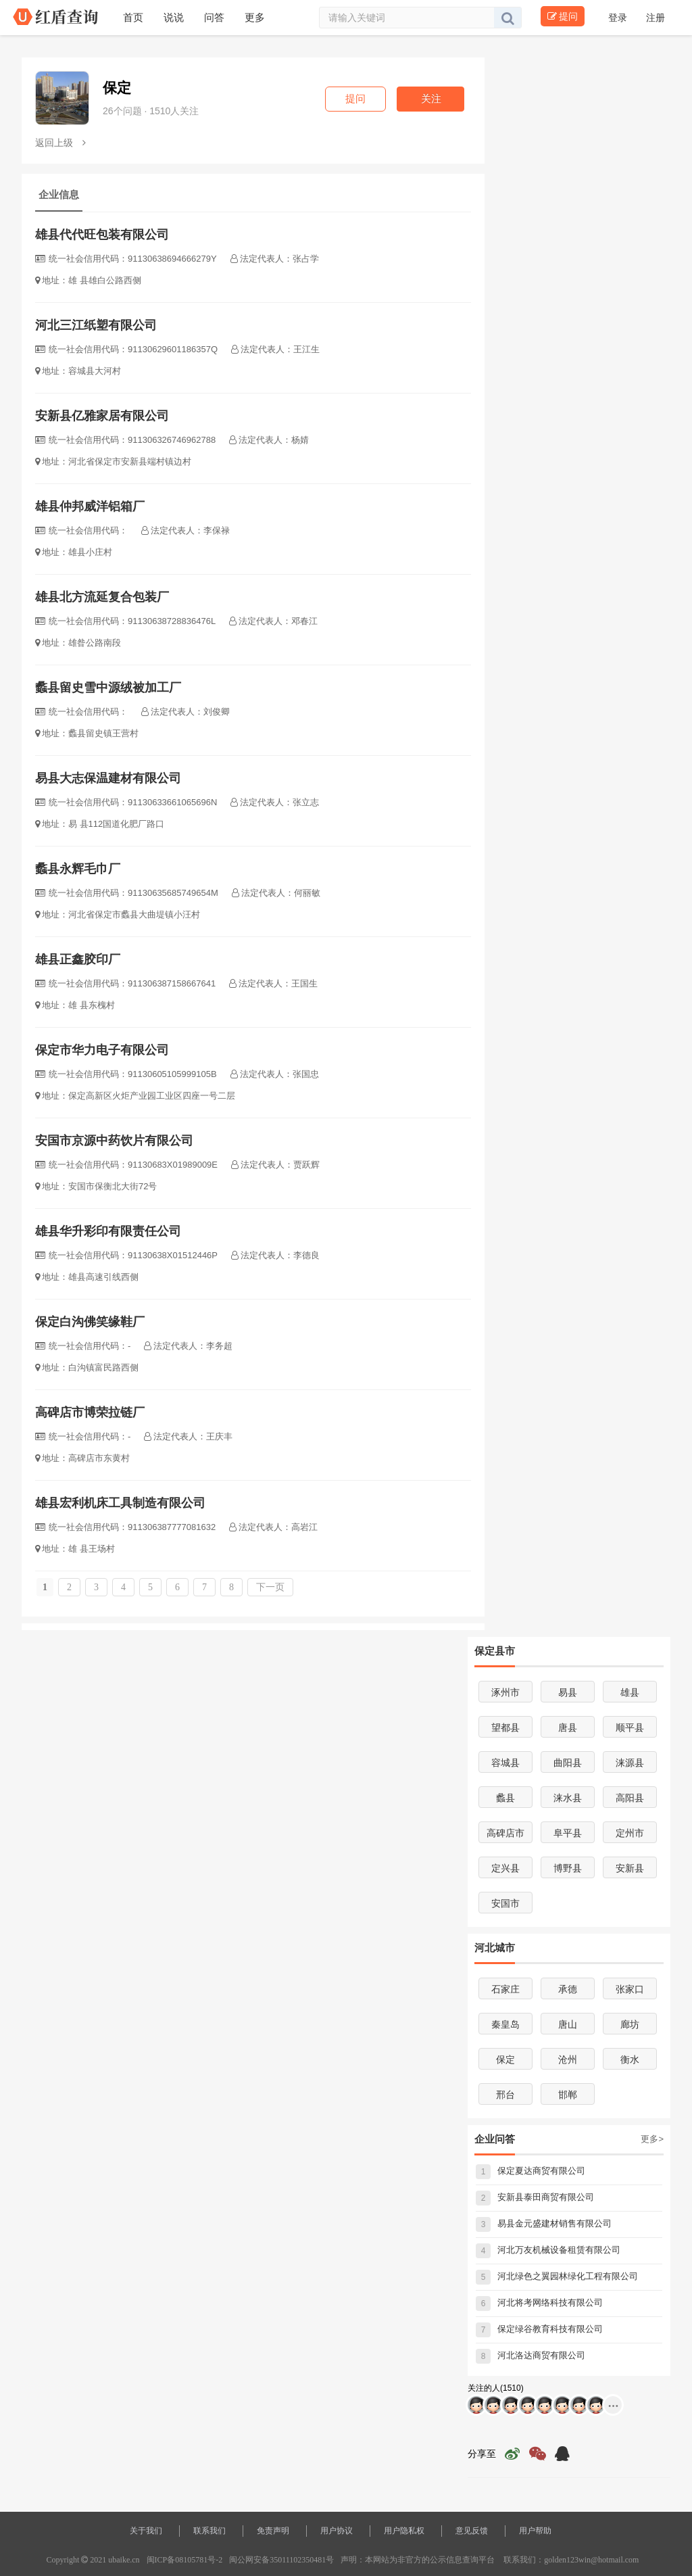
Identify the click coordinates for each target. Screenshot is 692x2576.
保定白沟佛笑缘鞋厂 (90, 1322)
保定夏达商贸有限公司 (530, 2171)
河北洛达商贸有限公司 (530, 2355)
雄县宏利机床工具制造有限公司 (120, 1503)
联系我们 (209, 2530)
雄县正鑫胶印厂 (77, 959)
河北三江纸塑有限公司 (96, 325)
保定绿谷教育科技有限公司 (539, 2329)
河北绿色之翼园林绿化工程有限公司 (557, 2276)
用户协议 (336, 2530)
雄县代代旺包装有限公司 (102, 234)
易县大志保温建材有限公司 (108, 778)
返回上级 (60, 142)
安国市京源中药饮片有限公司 (114, 1140)
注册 (655, 17)
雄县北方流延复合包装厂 (102, 597)
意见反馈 (471, 2530)
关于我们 (146, 2530)
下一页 (270, 1587)
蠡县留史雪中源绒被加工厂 (108, 687)
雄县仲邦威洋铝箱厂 (90, 506)
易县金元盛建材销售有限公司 (544, 2223)
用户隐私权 (404, 2530)
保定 (117, 87)
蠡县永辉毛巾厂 (77, 869)
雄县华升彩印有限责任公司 (108, 1231)
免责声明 (273, 2530)
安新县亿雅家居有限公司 (102, 416)
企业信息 (59, 194)
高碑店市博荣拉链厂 (90, 1412)
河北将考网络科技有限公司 (539, 2302)
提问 (562, 16)
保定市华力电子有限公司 (102, 1050)
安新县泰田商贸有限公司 (535, 2197)
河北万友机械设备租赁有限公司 (548, 2250)
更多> (652, 2139)
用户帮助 (535, 2530)
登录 (619, 17)
